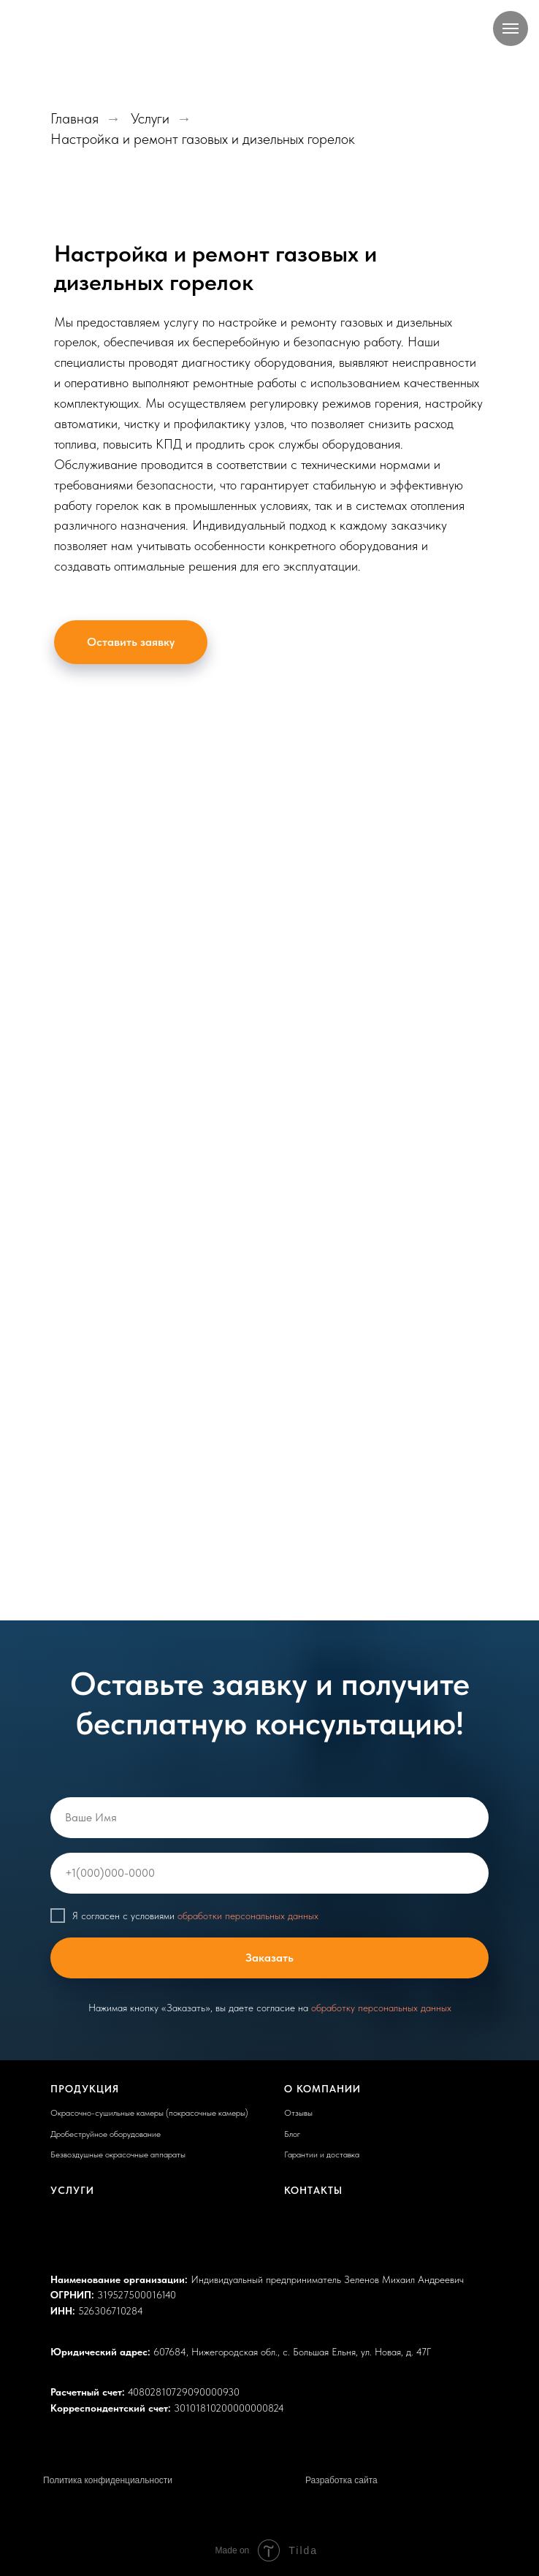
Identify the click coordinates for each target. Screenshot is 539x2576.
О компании (322, 2089)
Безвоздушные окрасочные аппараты (118, 2154)
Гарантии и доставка (321, 2154)
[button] (130, 642)
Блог (292, 2134)
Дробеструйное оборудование (105, 2134)
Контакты (313, 2190)
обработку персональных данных (381, 2007)
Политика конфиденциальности (107, 2480)
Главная (74, 118)
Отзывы (298, 2113)
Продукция (84, 2089)
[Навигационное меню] (510, 28)
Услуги (150, 118)
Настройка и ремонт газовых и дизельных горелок (202, 139)
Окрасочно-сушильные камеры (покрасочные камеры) (149, 2113)
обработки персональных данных (247, 1915)
